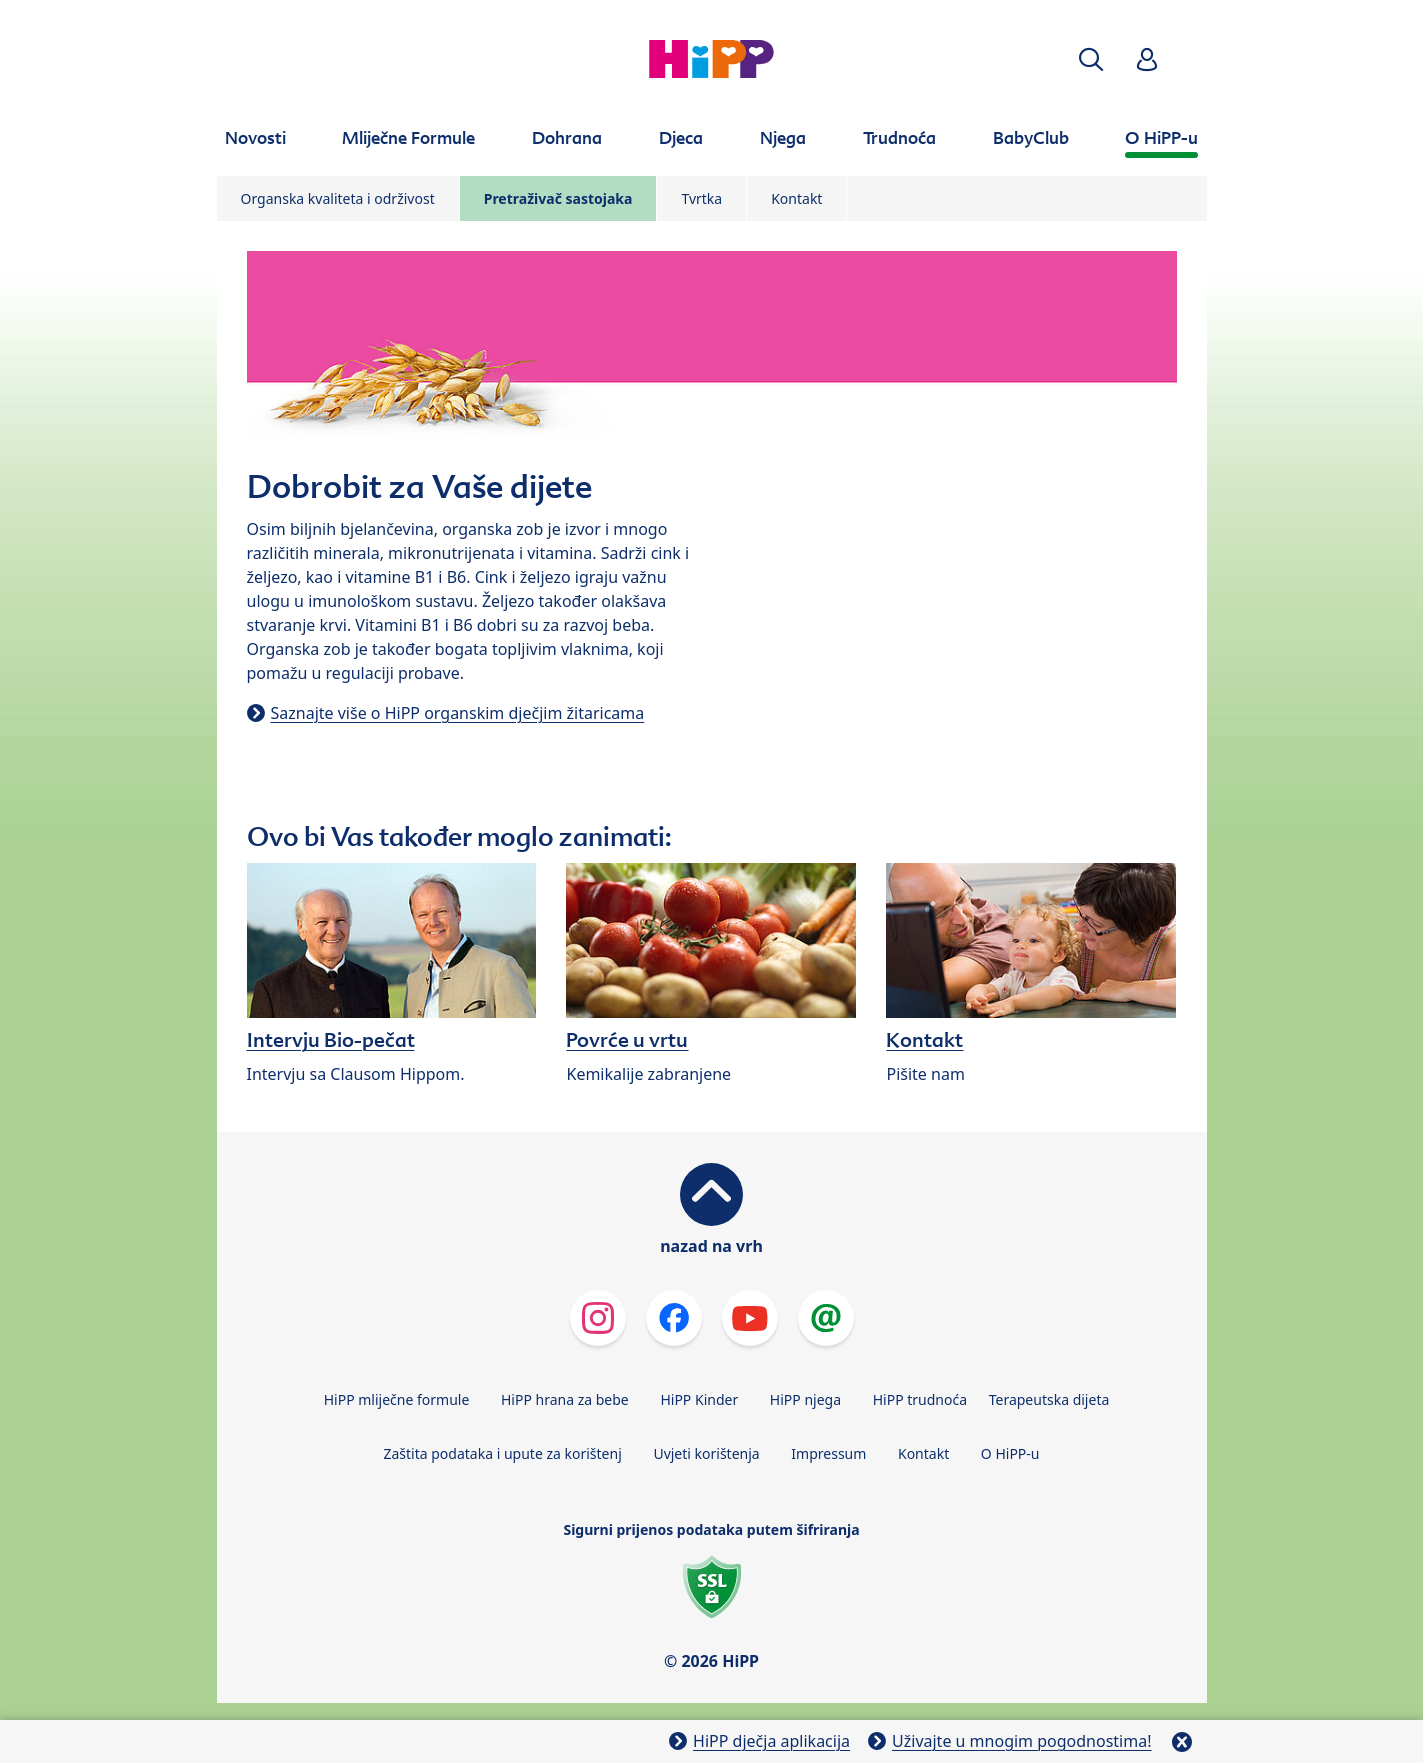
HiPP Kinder (699, 1399)
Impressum (828, 1453)
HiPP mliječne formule (397, 1399)
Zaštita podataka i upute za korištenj (502, 1453)
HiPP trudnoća (920, 1399)
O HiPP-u (1010, 1453)
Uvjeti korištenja (706, 1453)
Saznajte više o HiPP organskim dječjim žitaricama (458, 713)
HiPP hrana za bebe (565, 1399)
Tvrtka (701, 198)
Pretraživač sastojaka (558, 198)
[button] (1091, 59)
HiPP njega (805, 1399)
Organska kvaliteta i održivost (338, 198)
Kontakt (796, 198)
